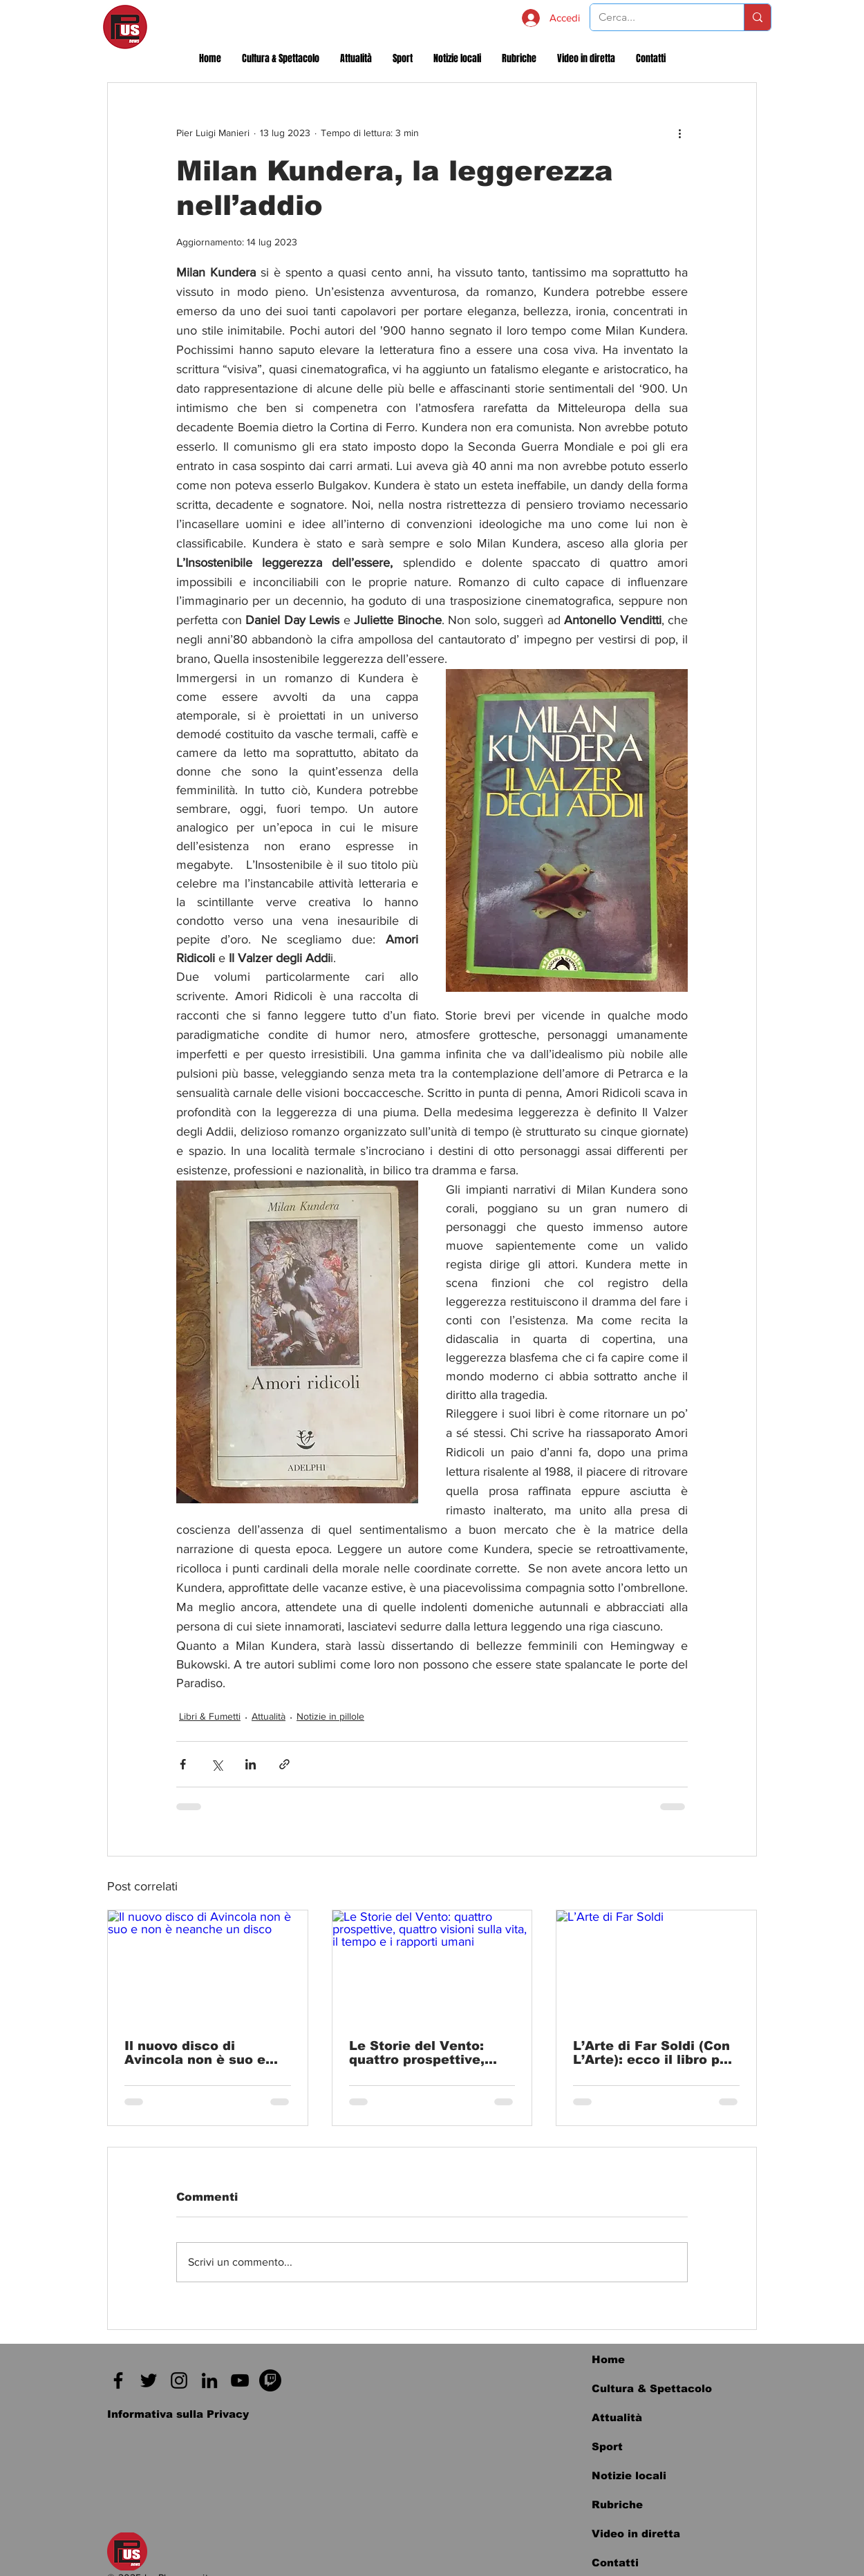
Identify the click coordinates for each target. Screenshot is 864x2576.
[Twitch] (270, 2380)
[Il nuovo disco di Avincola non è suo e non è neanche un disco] (208, 1966)
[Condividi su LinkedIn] (250, 1764)
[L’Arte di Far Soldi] (656, 1966)
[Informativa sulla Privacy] (178, 2413)
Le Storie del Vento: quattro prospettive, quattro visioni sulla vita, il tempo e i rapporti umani (417, 2053)
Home (608, 2359)
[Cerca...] (657, 17)
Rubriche (617, 2504)
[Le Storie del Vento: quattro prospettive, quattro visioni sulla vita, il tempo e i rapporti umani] (432, 1966)
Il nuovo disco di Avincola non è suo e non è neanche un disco (204, 2053)
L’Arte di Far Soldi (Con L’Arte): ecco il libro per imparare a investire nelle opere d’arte (653, 2053)
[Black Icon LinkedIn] (209, 2380)
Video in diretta (636, 2533)
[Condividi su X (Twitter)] (216, 1764)
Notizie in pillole (330, 1716)
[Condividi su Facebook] (182, 1764)
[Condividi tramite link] (284, 1764)
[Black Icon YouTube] (240, 2380)
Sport (607, 2446)
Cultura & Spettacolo (652, 2388)
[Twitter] (149, 2380)
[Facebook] (118, 2380)
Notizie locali (629, 2475)
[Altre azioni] (679, 132)
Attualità (268, 1716)
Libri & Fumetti (210, 1716)
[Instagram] (179, 2380)
